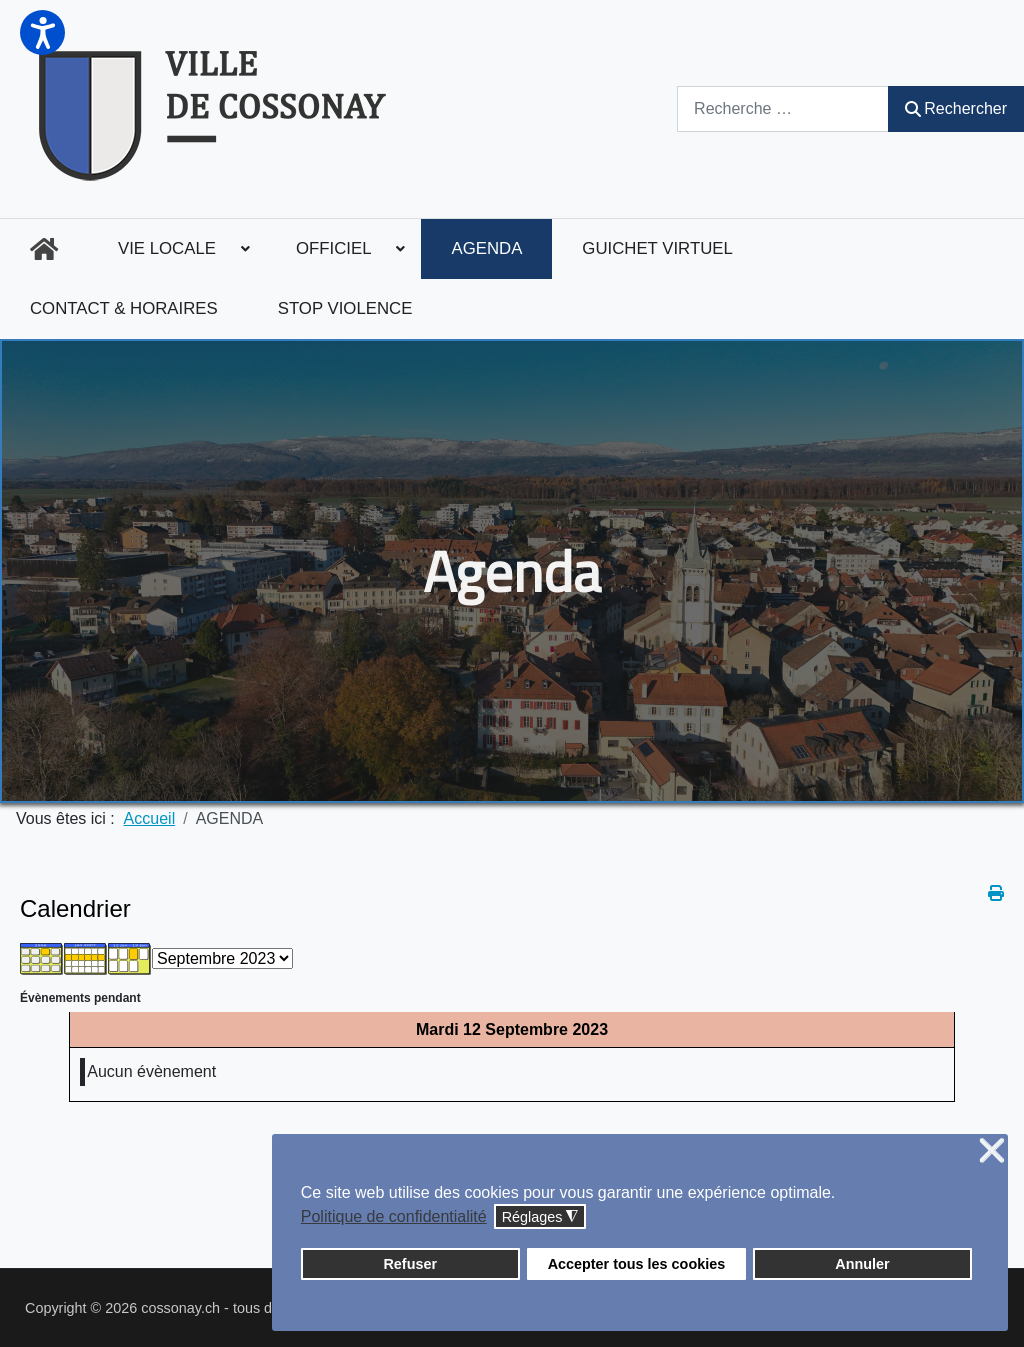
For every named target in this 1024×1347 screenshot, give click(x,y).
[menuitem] (44, 249)
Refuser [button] (410, 1264)
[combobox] (783, 108)
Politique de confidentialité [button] (394, 1216)
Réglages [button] (540, 1217)
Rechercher (956, 108)
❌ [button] (992, 1151)
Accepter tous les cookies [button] (637, 1264)
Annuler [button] (862, 1264)
